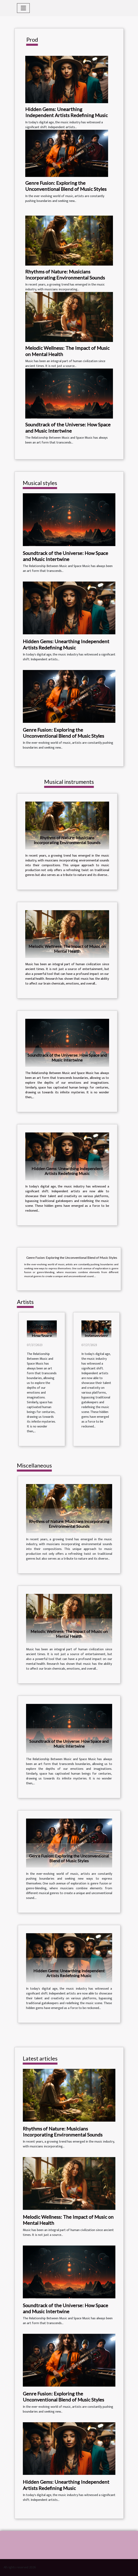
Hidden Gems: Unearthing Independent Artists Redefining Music (66, 112)
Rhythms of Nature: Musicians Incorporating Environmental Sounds (65, 274)
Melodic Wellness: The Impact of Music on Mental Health (67, 949)
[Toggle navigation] (23, 8)
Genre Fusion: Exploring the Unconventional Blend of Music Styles (65, 186)
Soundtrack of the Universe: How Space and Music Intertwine (68, 427)
